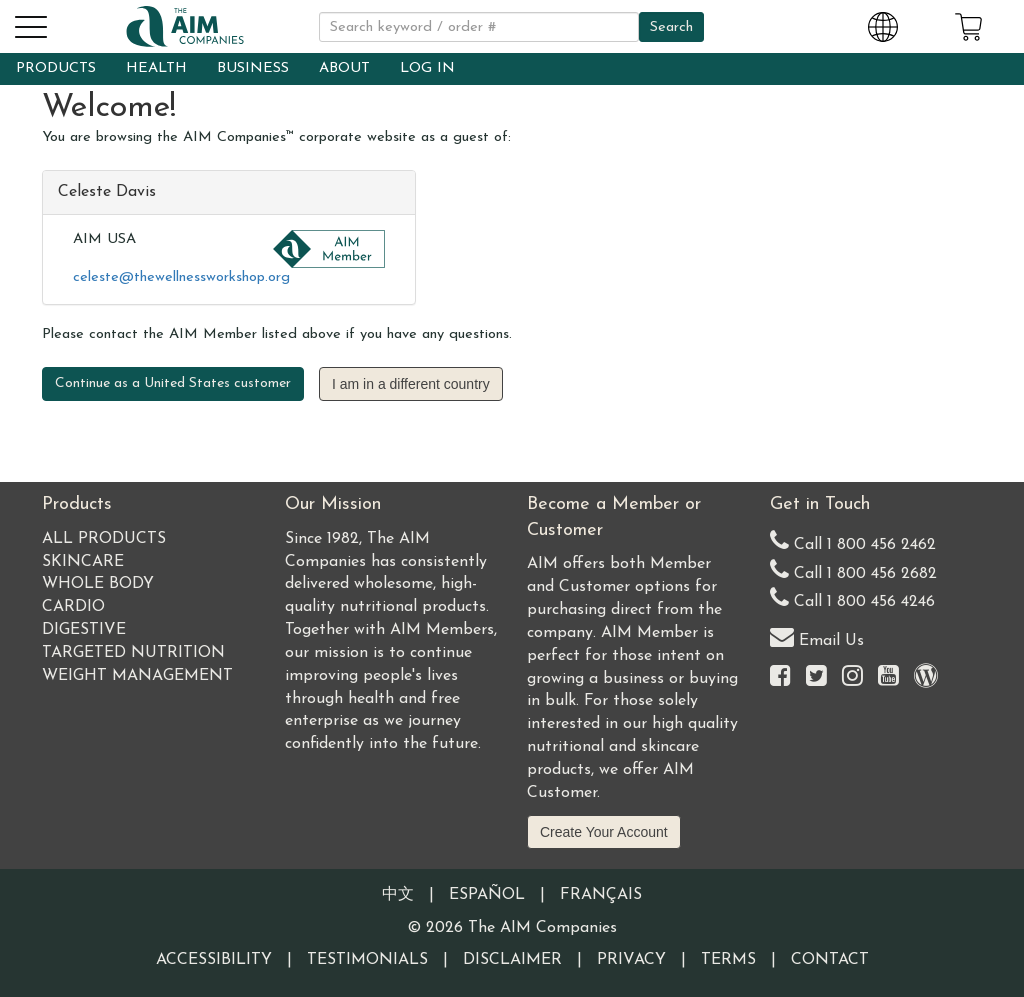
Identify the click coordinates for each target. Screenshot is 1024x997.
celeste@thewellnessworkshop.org (181, 277)
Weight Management (137, 676)
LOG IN (427, 68)
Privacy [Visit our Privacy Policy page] (631, 960)
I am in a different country (411, 384)
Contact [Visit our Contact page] (830, 960)
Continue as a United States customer (173, 383)
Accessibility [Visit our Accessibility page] (214, 960)
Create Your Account (604, 832)
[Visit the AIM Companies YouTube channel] (888, 677)
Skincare (83, 562)
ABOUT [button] (344, 68)
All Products (104, 539)
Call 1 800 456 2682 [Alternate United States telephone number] (853, 569)
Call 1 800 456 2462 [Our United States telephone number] (853, 540)
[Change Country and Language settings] (883, 24)
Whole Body (98, 584)
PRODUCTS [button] (56, 68)
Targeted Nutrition (133, 653)
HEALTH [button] (156, 68)
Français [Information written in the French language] (601, 895)
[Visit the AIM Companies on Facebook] (780, 677)
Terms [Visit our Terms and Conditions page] (728, 960)
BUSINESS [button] (253, 68)
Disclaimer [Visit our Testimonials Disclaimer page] (512, 960)
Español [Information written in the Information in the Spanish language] (487, 895)
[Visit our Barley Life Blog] (926, 677)
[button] (30, 24)
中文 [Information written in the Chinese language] (398, 895)
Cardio (73, 607)
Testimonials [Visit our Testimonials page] (367, 960)
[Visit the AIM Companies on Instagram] (852, 677)
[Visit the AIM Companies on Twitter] (816, 677)
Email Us (817, 636)
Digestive (84, 630)
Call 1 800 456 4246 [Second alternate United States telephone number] (852, 597)
